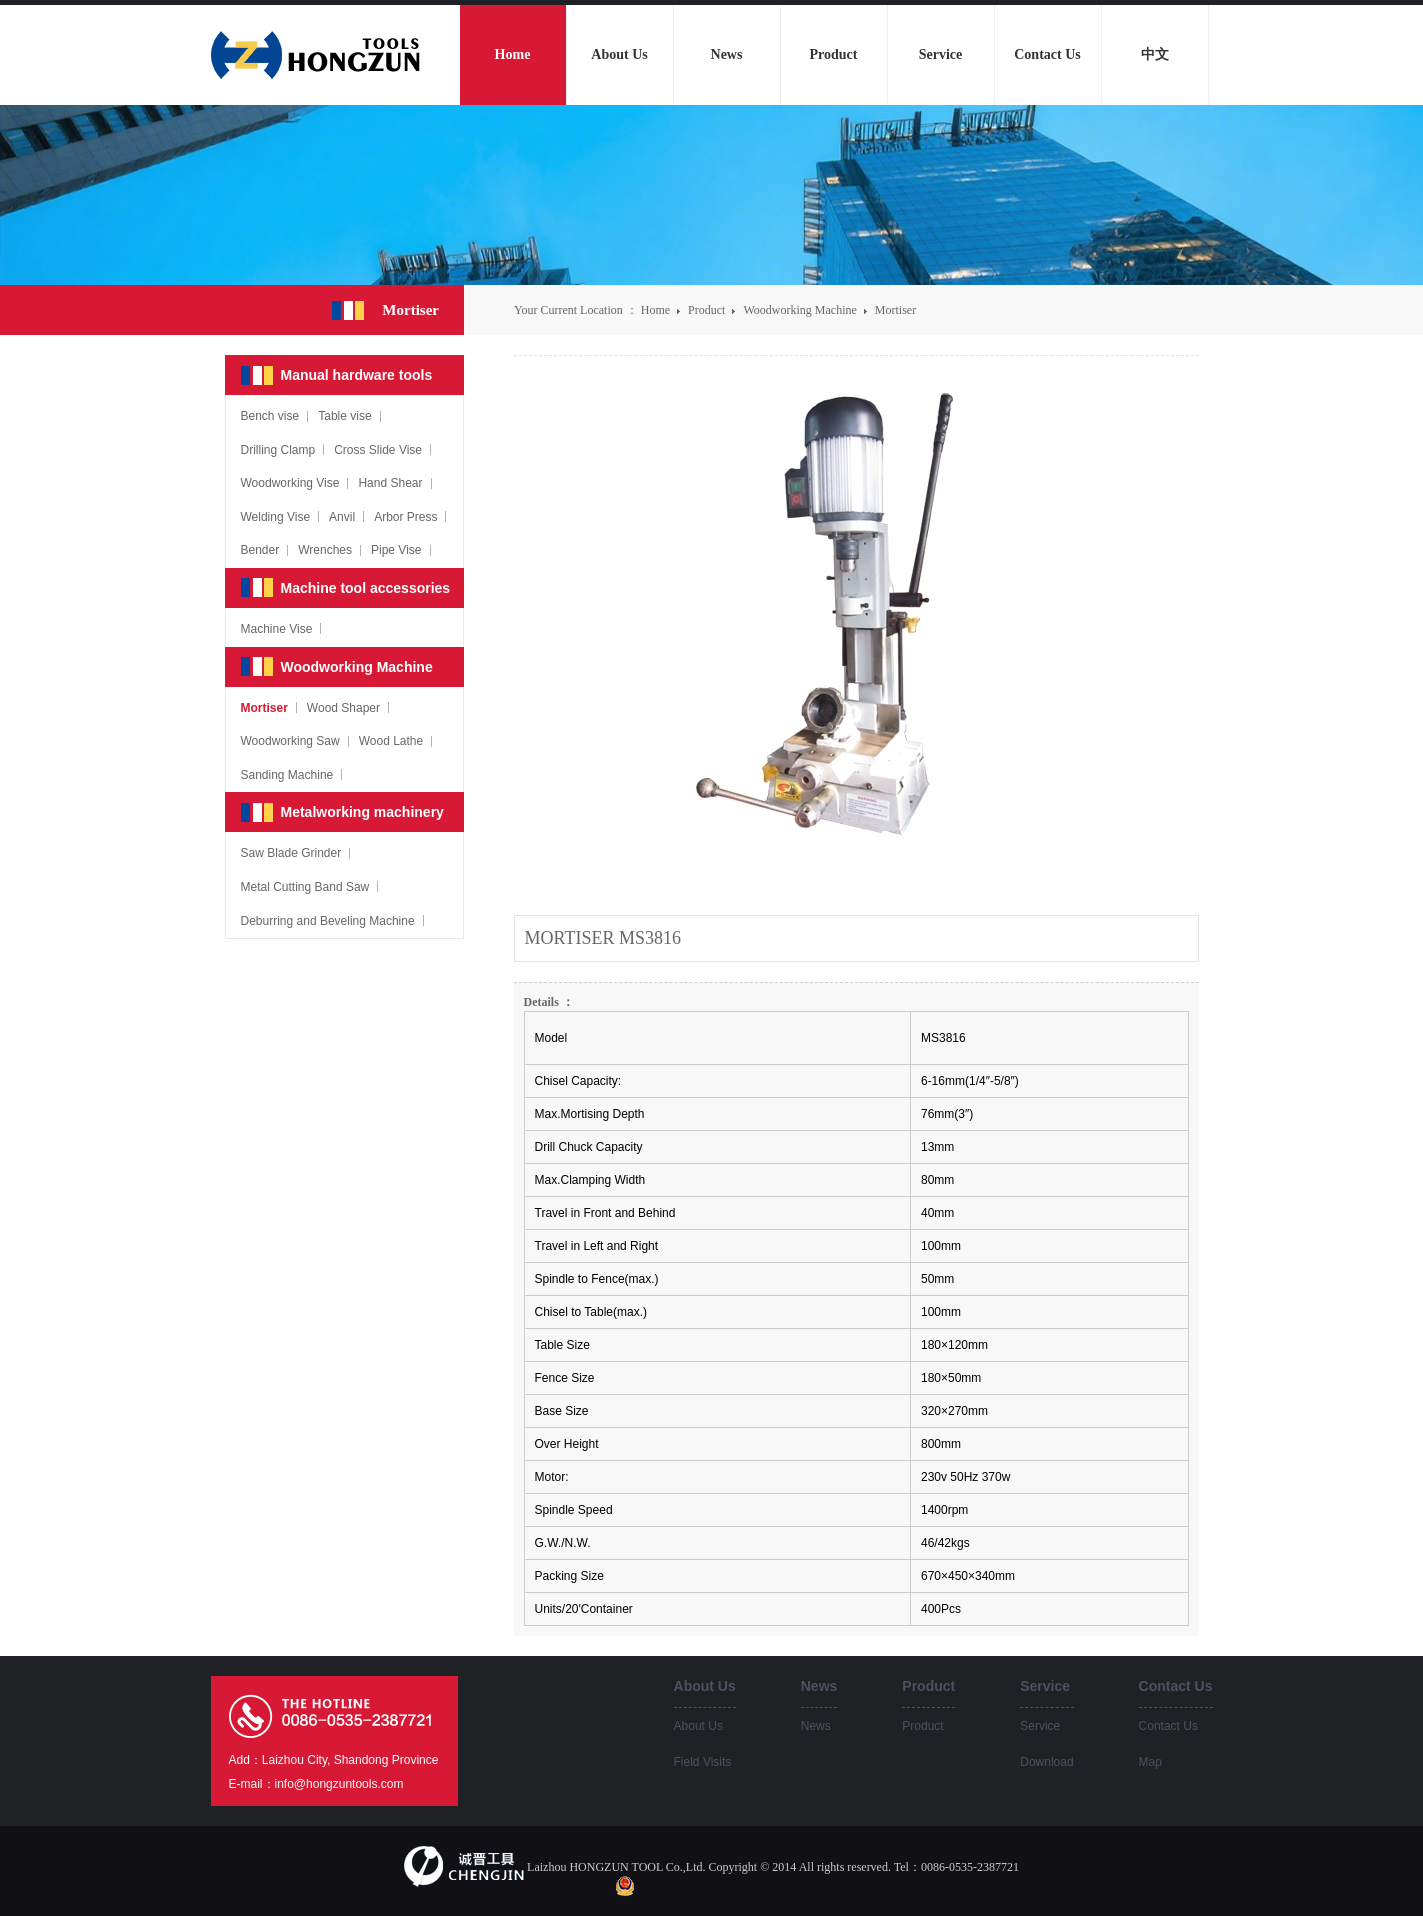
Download (1046, 1762)
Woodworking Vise (290, 483)
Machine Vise (277, 629)
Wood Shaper (343, 708)
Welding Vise (276, 517)
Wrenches (325, 550)
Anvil (342, 517)
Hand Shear (390, 483)
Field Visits (703, 1762)
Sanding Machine (287, 775)
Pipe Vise (396, 550)
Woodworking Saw (290, 741)
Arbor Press (405, 517)
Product (708, 310)
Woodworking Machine (801, 310)
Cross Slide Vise (378, 450)
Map (1150, 1762)
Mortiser (895, 310)
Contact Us (1168, 1726)
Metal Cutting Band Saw (305, 887)
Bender (260, 550)
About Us (698, 1726)
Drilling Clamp (278, 450)
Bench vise (270, 416)
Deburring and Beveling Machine (328, 921)
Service (1040, 1726)
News (816, 1726)
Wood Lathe (391, 741)
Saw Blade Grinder (291, 853)
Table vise (344, 416)
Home (655, 310)
